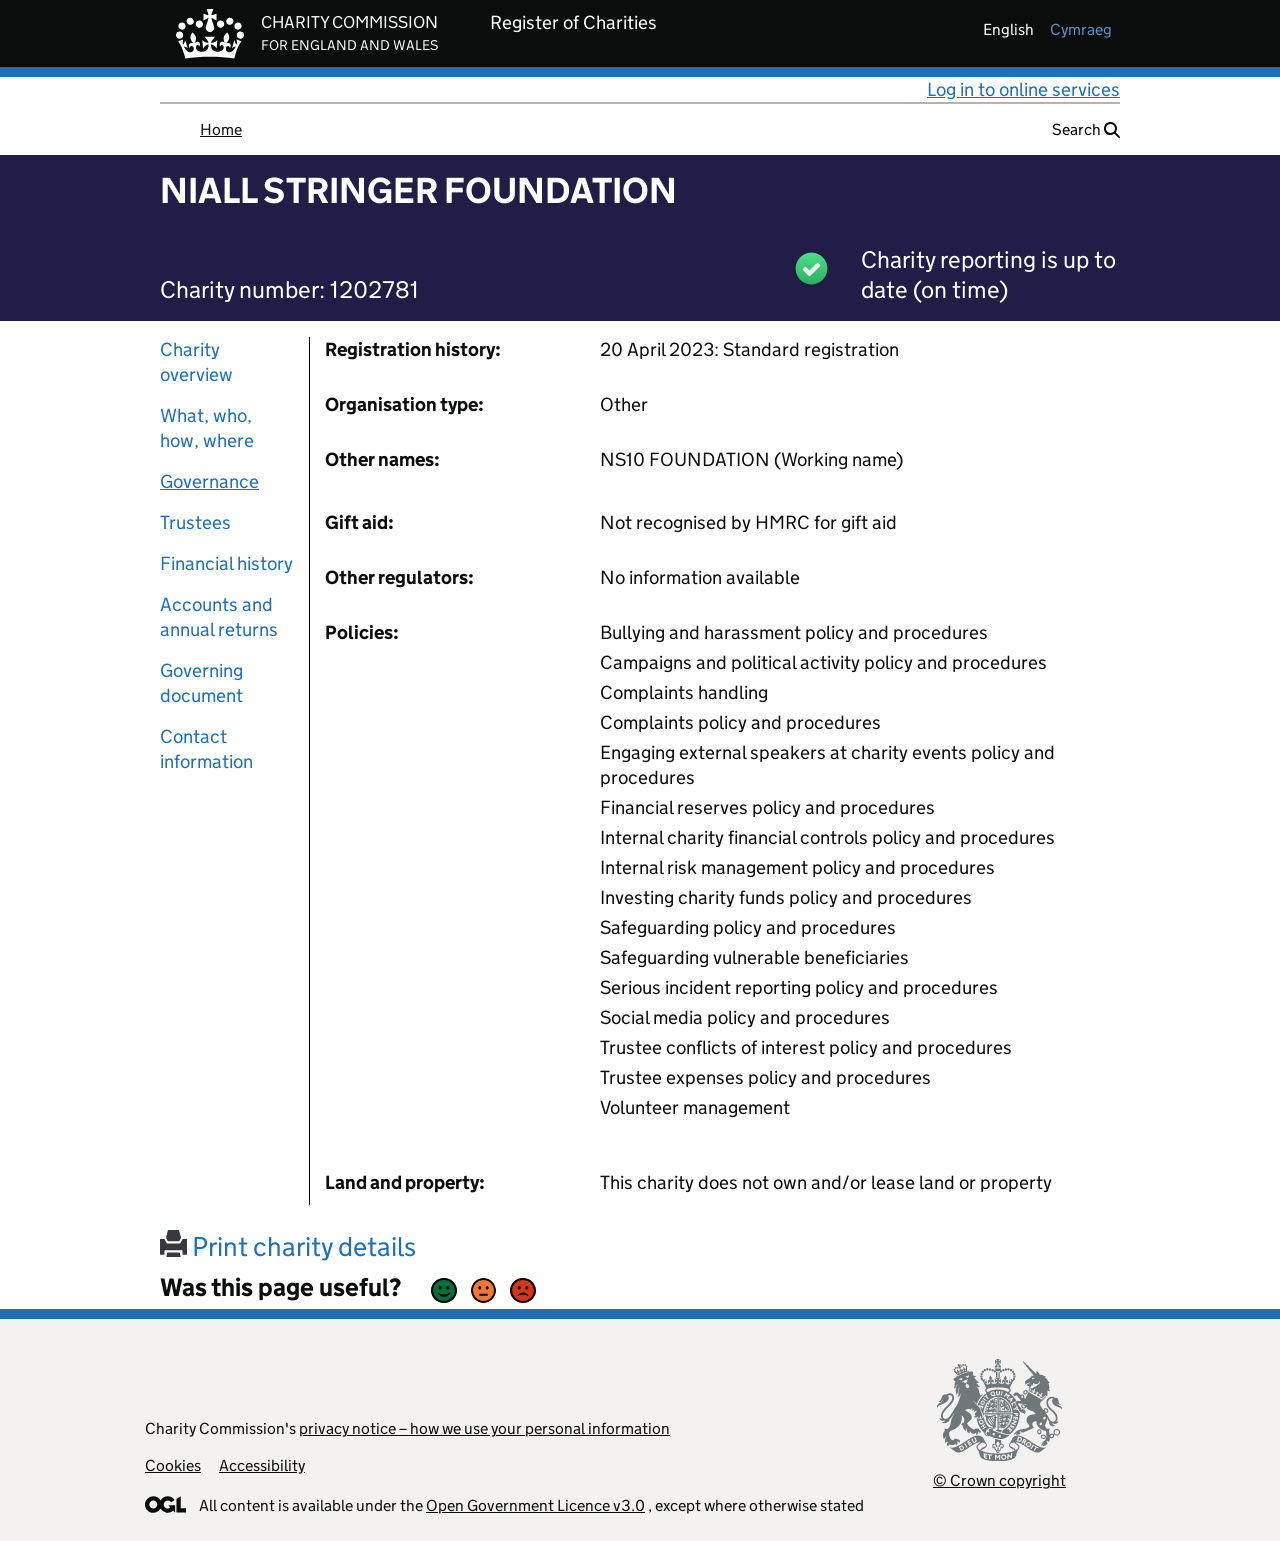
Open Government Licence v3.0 (535, 1505)
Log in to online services (1023, 89)
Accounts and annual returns (219, 617)
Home (221, 129)
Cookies (173, 1465)
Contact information (206, 749)
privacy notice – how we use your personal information (484, 1428)
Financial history (226, 563)
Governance (209, 481)
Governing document (201, 683)
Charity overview (196, 362)
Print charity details (288, 1246)
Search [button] (1086, 129)
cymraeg (1081, 29)
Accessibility (262, 1465)
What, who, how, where (207, 428)
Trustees (195, 522)
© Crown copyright (999, 1480)
